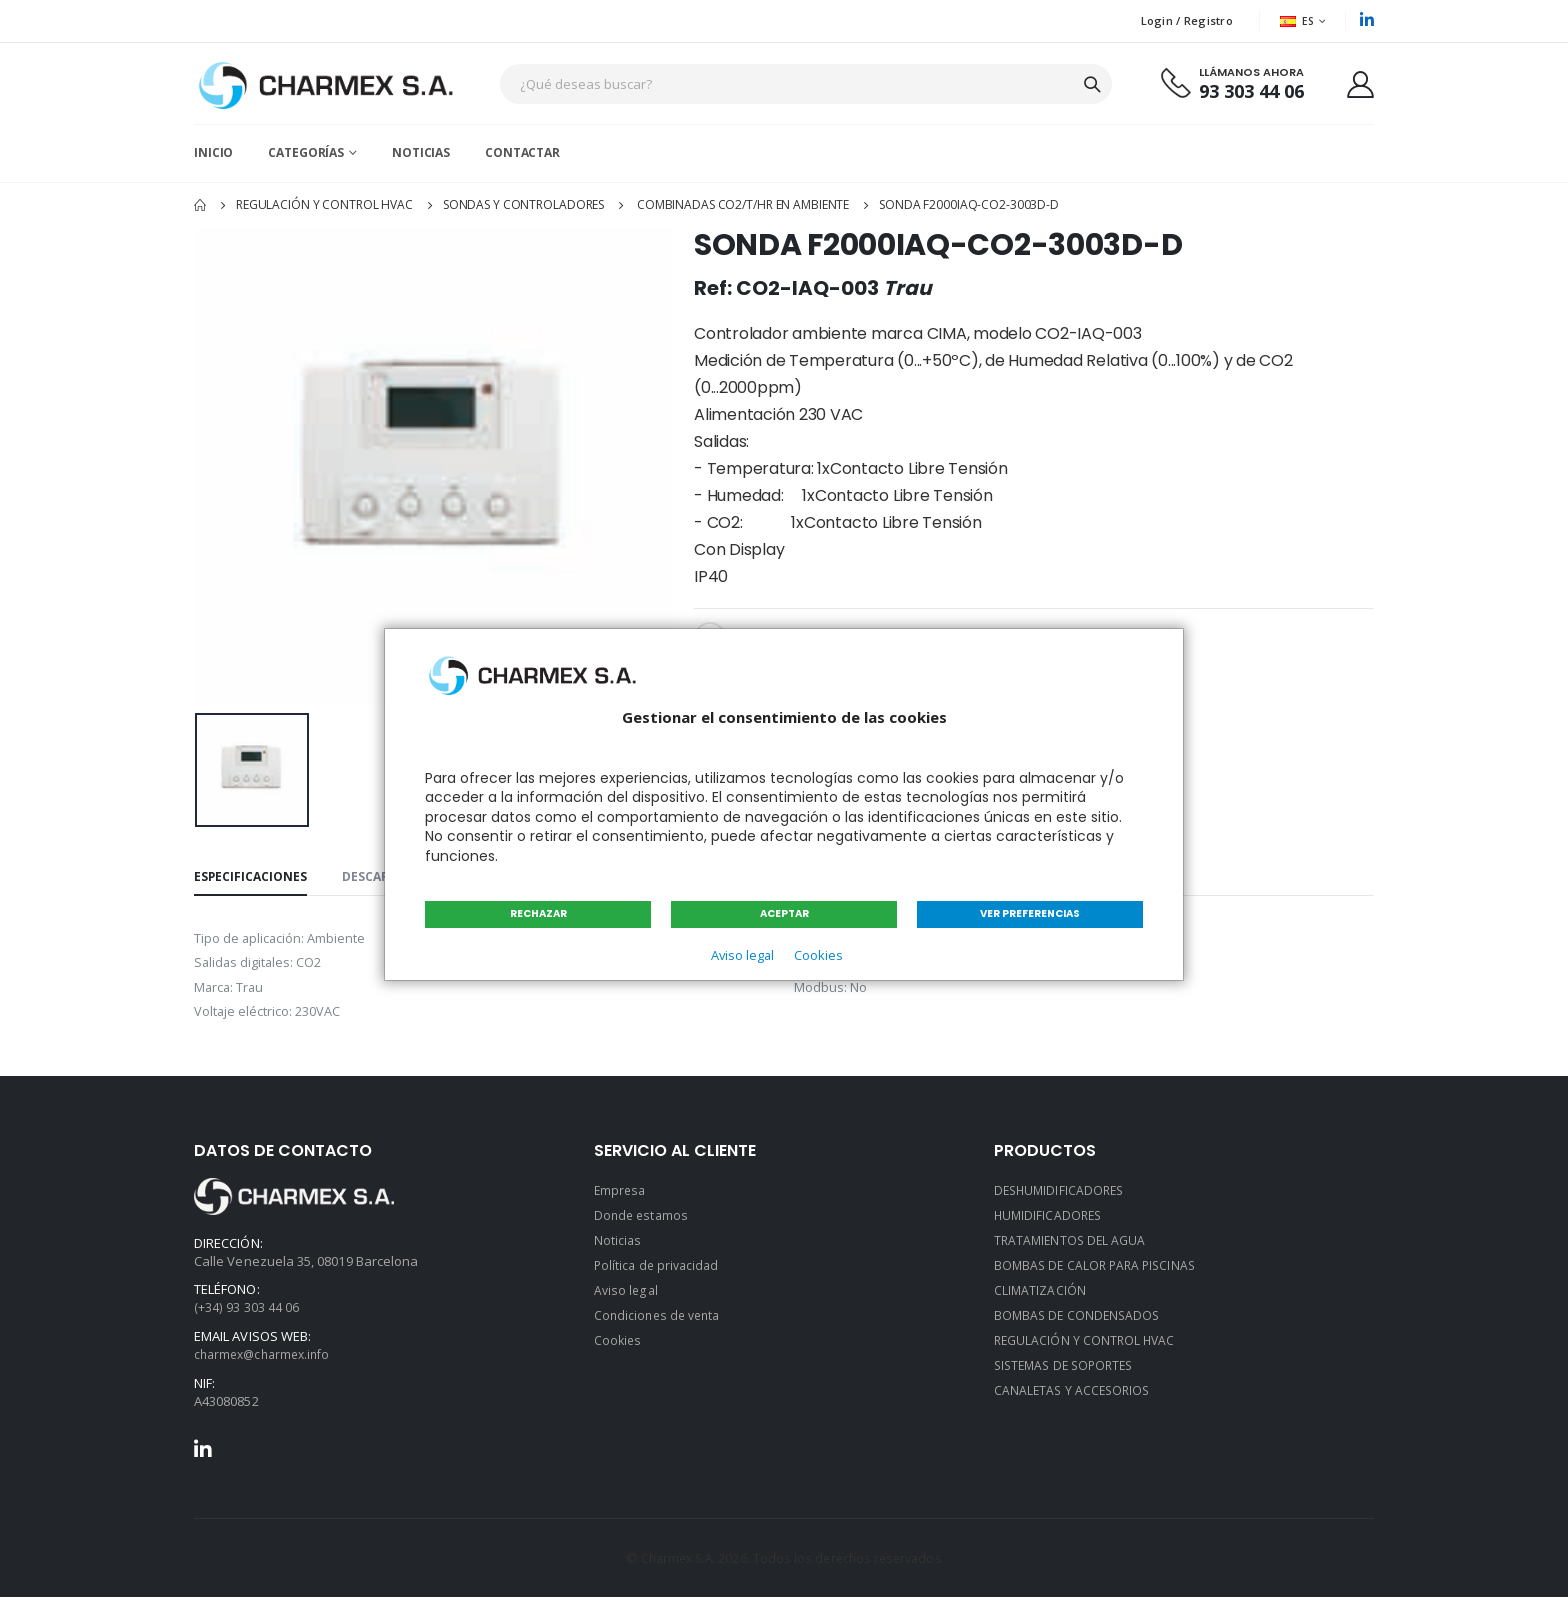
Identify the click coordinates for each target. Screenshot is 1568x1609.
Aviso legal (739, 955)
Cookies (820, 955)
